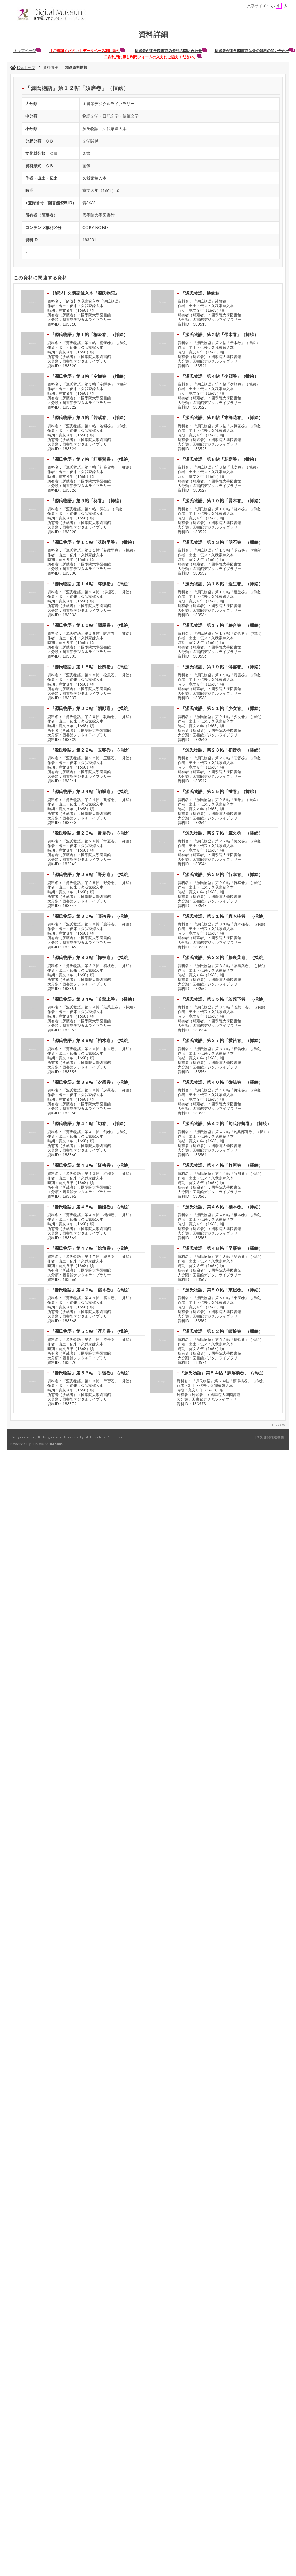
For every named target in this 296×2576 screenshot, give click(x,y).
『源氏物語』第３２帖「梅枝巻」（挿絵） (91, 957)
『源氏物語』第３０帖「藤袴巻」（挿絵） (91, 916)
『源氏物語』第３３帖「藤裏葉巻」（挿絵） (224, 957)
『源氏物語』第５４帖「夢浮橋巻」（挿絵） (223, 1372)
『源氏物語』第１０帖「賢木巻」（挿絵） (222, 500)
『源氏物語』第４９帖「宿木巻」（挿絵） (91, 1289)
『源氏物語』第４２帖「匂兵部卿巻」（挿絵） (226, 1123)
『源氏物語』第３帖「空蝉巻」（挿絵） (89, 376)
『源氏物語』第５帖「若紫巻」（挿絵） (89, 417)
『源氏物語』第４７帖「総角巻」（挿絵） (91, 1248)
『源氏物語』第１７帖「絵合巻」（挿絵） (222, 625)
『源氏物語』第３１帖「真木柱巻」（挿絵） (224, 916)
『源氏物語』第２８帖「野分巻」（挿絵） (91, 874)
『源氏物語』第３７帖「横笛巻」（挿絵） (222, 1040)
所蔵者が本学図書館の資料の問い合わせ (171, 50)
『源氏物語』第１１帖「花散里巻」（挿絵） (93, 542)
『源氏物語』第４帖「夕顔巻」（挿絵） (219, 376)
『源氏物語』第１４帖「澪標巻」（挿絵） (91, 583)
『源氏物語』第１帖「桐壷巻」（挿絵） (89, 334)
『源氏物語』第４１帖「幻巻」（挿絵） (89, 1123)
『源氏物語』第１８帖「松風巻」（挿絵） (91, 666)
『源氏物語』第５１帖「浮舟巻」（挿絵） (91, 1331)
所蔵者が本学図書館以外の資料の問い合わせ (255, 50)
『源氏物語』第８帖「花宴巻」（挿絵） (219, 459)
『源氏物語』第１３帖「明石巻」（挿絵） (222, 542)
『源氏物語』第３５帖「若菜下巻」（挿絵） (224, 999)
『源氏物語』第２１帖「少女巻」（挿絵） (222, 708)
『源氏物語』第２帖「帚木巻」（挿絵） (219, 334)
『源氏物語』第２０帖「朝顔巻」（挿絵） (91, 708)
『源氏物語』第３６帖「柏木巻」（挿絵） (91, 1040)
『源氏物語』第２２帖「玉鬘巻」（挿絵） (91, 749)
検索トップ (22, 67)
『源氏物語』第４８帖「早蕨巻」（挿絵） (222, 1248)
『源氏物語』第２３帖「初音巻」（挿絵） (222, 749)
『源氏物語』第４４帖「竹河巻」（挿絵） (222, 1165)
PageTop (279, 1424)
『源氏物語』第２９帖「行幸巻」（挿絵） (222, 874)
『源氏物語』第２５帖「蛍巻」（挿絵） (219, 791)
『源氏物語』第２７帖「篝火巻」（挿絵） (222, 832)
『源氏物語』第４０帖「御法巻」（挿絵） (222, 1082)
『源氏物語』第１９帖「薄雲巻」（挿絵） (222, 666)
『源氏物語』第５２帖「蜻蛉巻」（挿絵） (222, 1331)
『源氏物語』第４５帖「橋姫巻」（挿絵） (91, 1206)
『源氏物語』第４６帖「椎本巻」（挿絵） (222, 1206)
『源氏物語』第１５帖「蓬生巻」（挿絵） (222, 583)
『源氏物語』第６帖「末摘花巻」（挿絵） (222, 417)
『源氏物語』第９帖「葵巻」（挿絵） (86, 500)
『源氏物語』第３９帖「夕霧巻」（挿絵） (91, 1082)
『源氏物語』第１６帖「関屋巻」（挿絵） (91, 625)
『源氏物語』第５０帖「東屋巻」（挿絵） (222, 1289)
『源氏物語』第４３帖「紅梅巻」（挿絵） (91, 1165)
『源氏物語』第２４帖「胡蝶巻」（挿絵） (91, 791)
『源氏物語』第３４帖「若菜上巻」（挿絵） (93, 999)
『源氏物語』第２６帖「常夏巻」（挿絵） (91, 832)
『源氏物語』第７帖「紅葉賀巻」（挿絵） (91, 459)
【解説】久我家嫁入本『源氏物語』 (84, 293)
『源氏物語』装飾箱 (200, 293)
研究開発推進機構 (270, 1437)
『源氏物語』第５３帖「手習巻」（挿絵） (91, 1372)
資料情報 (50, 67)
